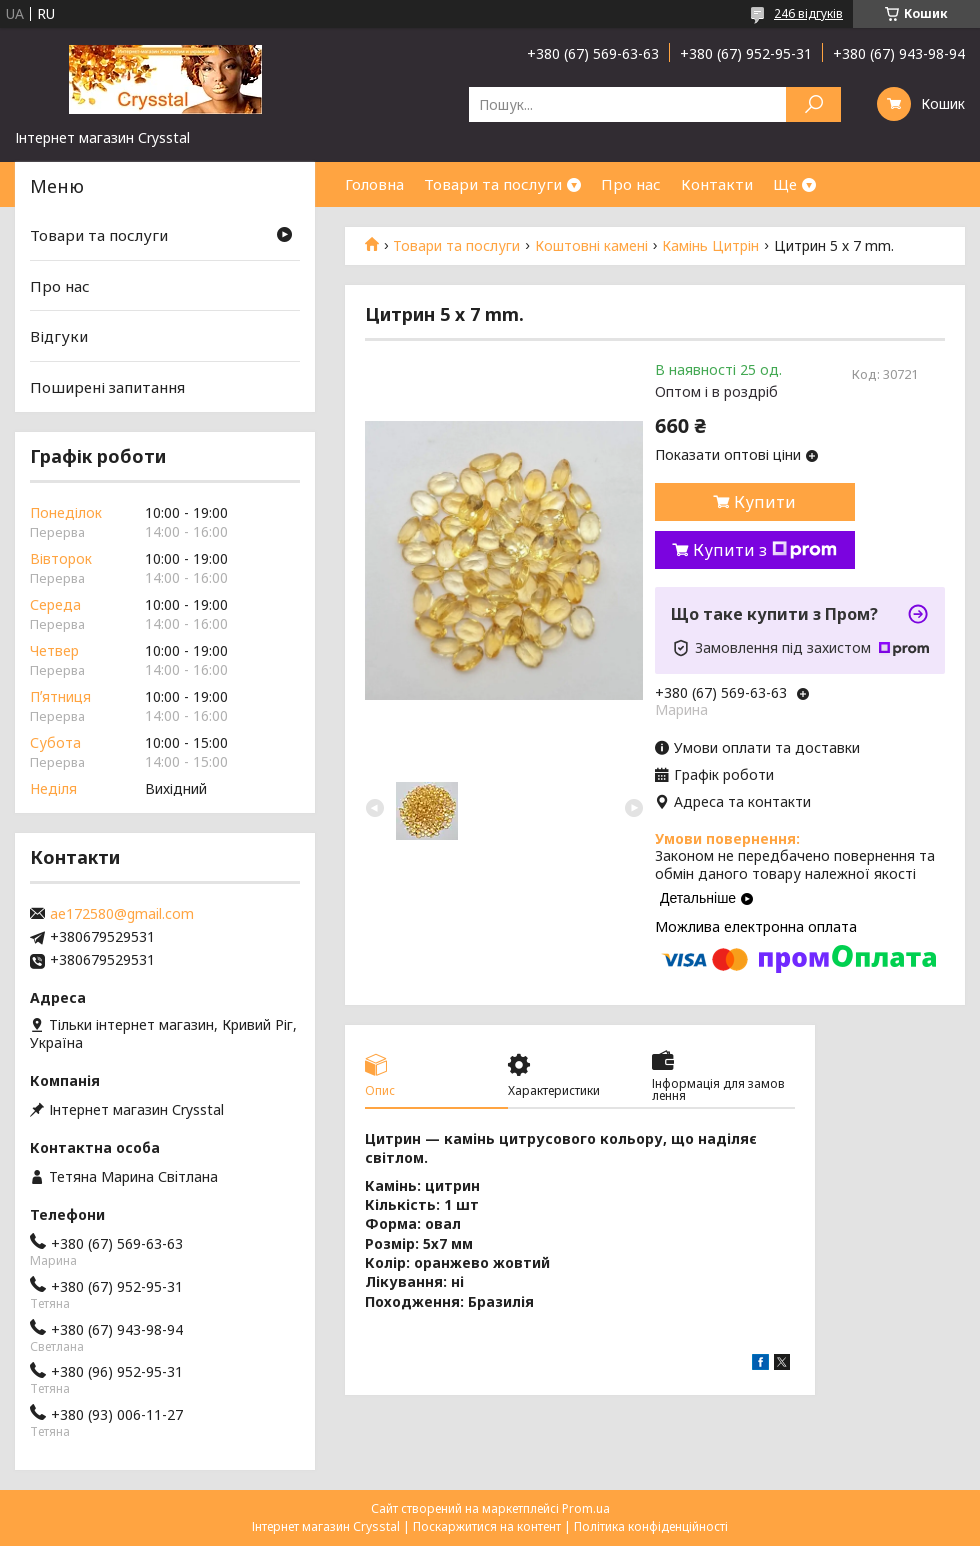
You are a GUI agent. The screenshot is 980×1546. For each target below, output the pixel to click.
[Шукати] (813, 104)
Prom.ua (586, 1508)
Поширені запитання (107, 387)
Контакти (717, 184)
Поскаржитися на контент (487, 1526)
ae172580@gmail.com (122, 914)
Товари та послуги (493, 184)
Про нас (631, 184)
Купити (765, 502)
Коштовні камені (591, 246)
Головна (374, 184)
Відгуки (59, 336)
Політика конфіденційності (651, 1526)
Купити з (765, 550)
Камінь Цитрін (710, 246)
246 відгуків (808, 13)
